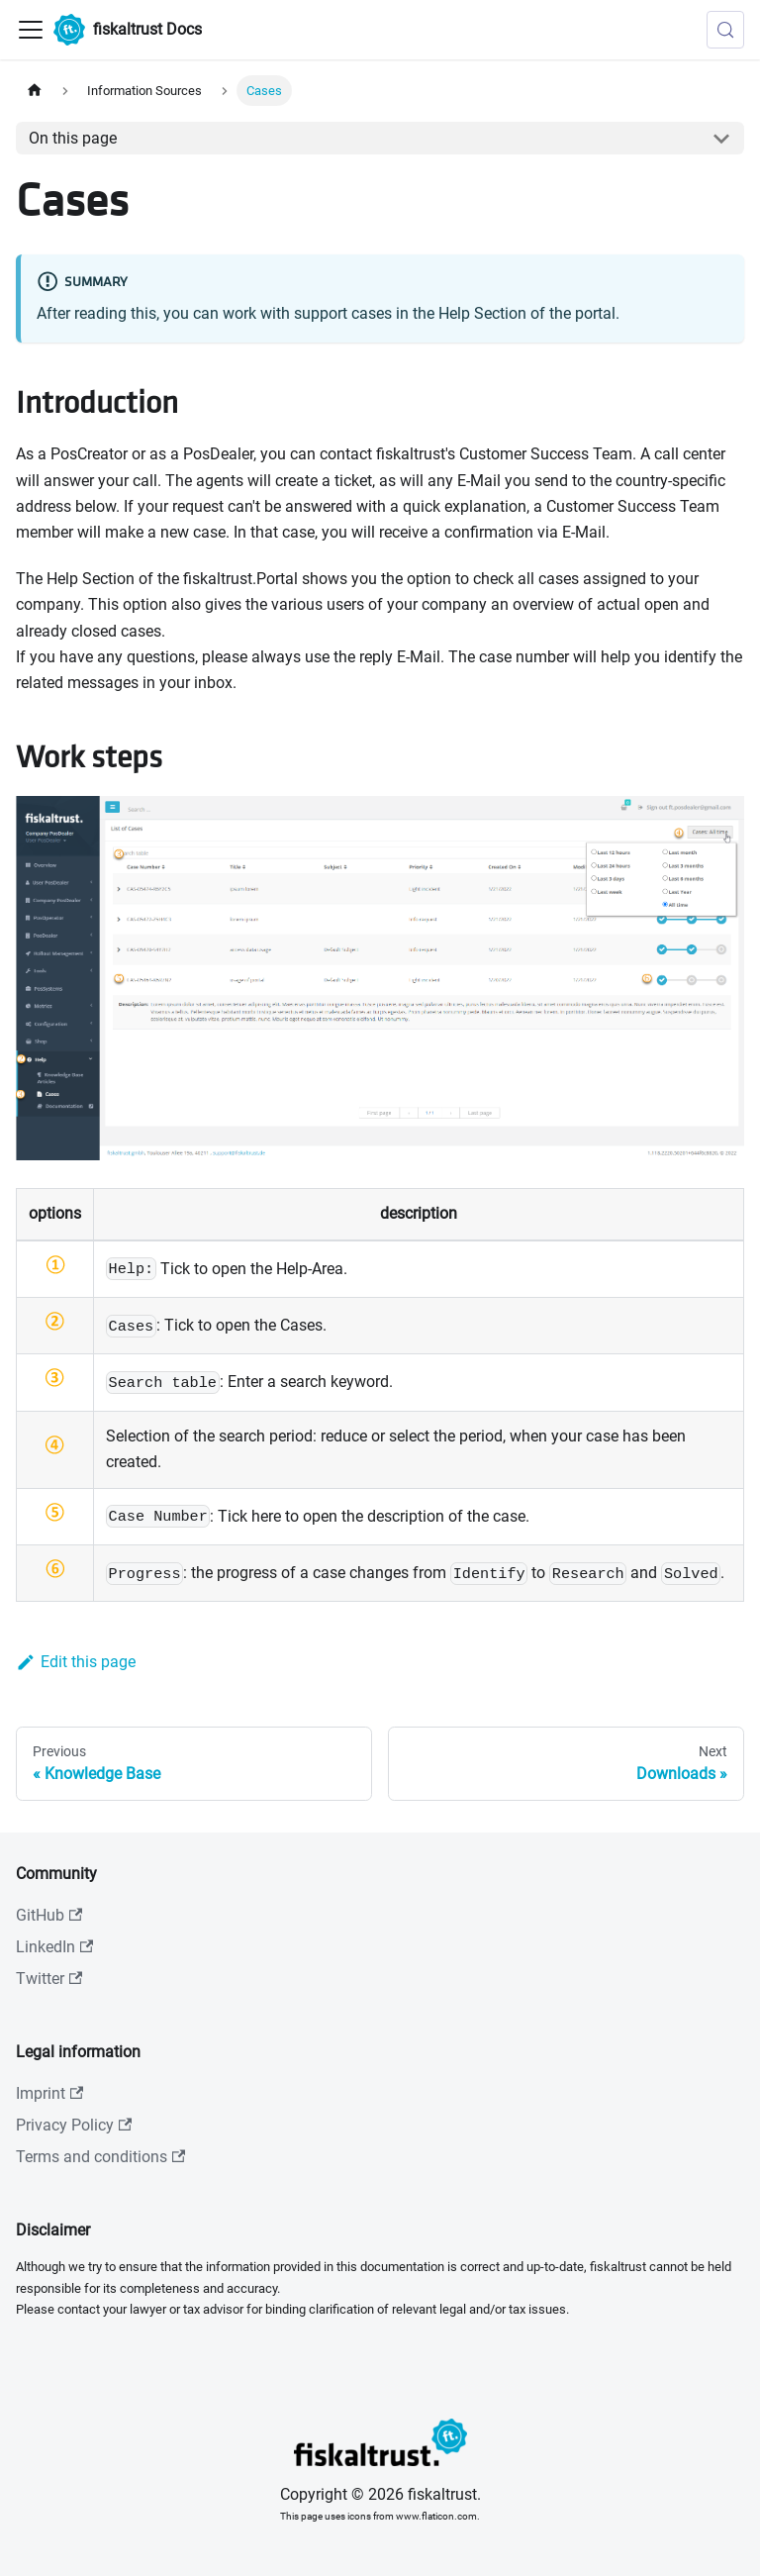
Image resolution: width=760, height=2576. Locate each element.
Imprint (49, 2093)
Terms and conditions (100, 2156)
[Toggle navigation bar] (31, 30)
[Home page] (34, 90)
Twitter (49, 1978)
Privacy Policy (74, 2125)
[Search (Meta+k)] (725, 30)
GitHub (49, 1915)
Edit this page (76, 1661)
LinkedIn (54, 1946)
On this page (73, 138)
